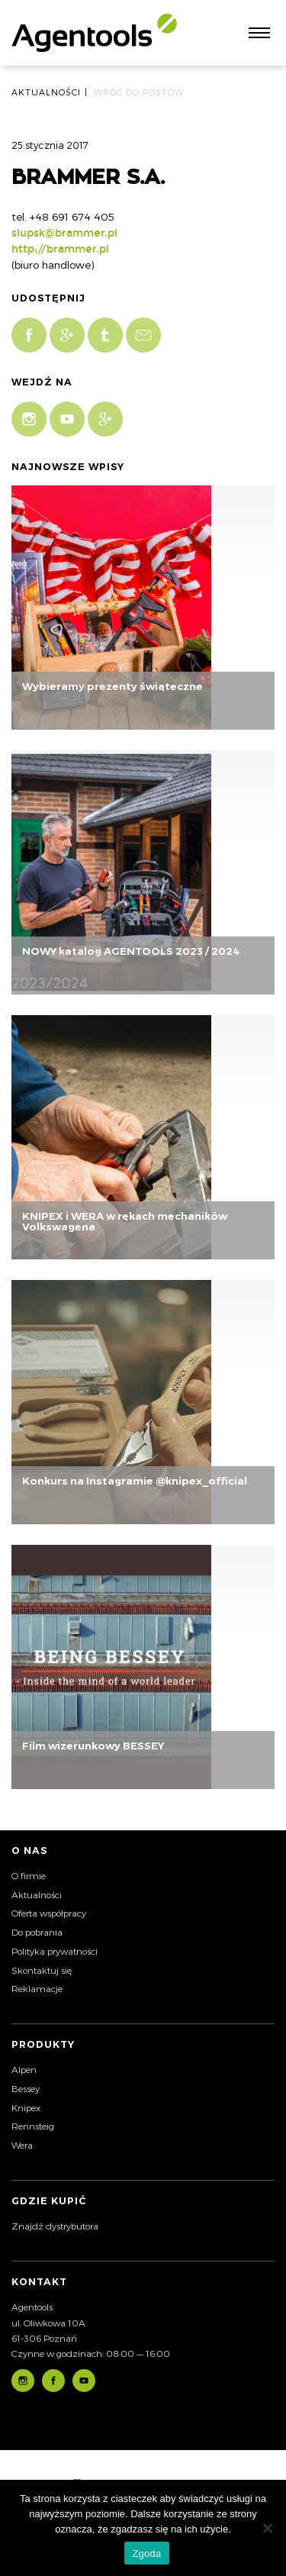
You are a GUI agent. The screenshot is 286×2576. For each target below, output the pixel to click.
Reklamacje (37, 1988)
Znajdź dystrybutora (54, 2225)
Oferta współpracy (48, 1912)
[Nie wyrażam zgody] (267, 2528)
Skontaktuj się (41, 1970)
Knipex (25, 2107)
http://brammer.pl (60, 249)
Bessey (25, 2088)
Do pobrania (37, 1931)
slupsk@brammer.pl (64, 233)
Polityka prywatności (54, 1951)
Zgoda (146, 2553)
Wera (22, 2144)
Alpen (24, 2069)
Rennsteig (32, 2125)
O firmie (28, 1875)
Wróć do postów (139, 92)
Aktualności (36, 1894)
